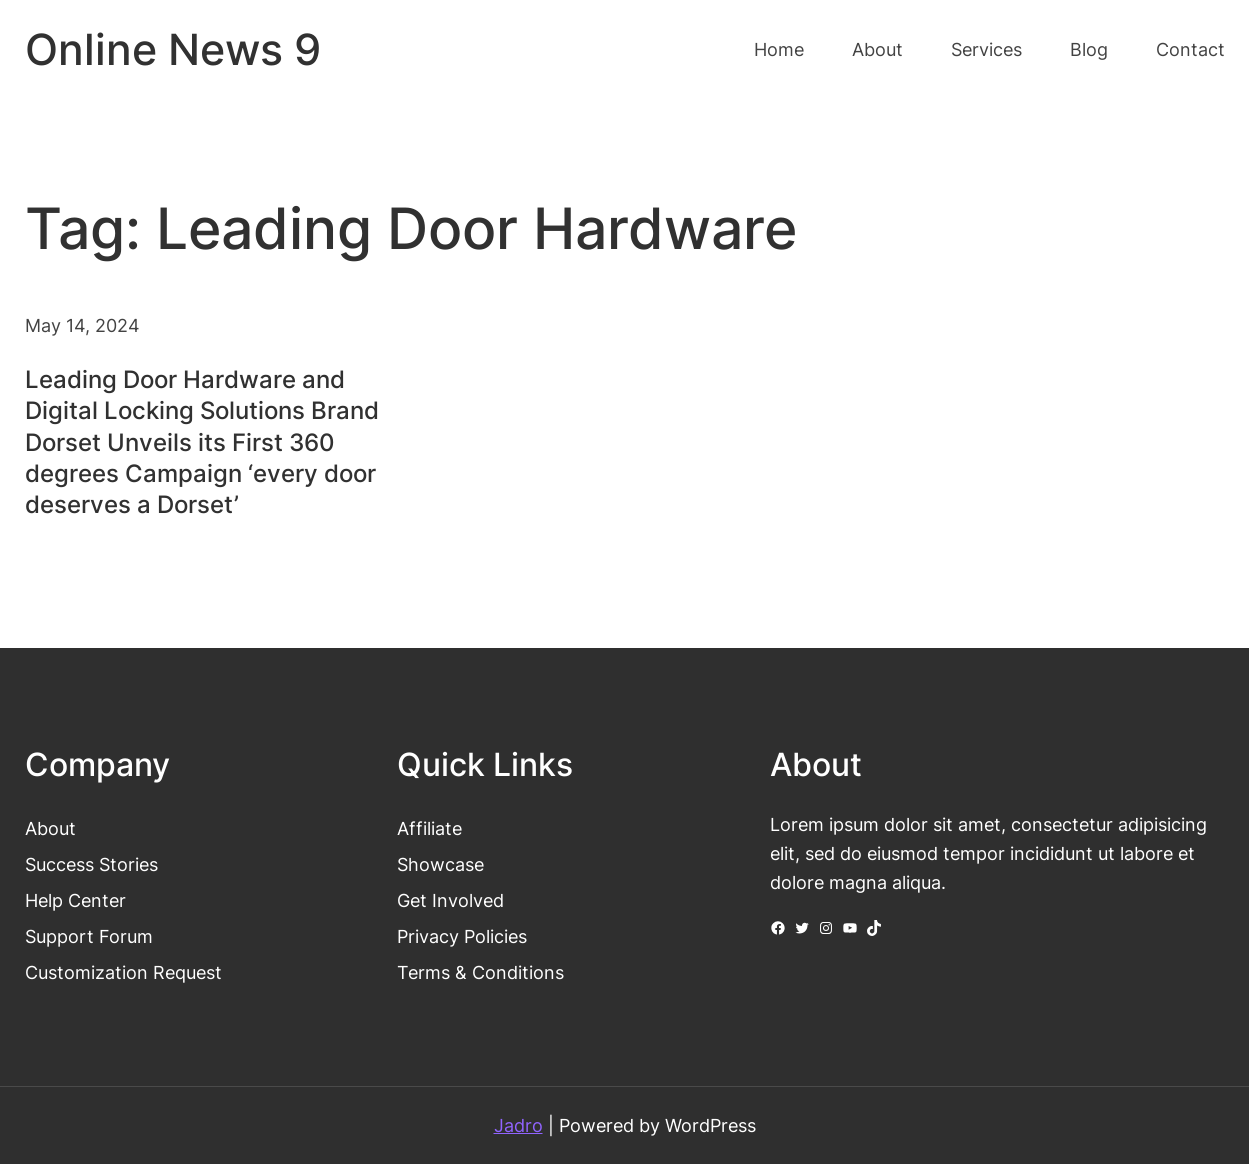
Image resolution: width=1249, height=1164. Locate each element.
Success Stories (91, 864)
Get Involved (450, 900)
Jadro (518, 1125)
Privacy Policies (462, 936)
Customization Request (123, 972)
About (50, 828)
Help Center (75, 900)
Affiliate (429, 828)
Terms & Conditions (480, 972)
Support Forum (89, 936)
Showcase (440, 864)
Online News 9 (173, 49)
